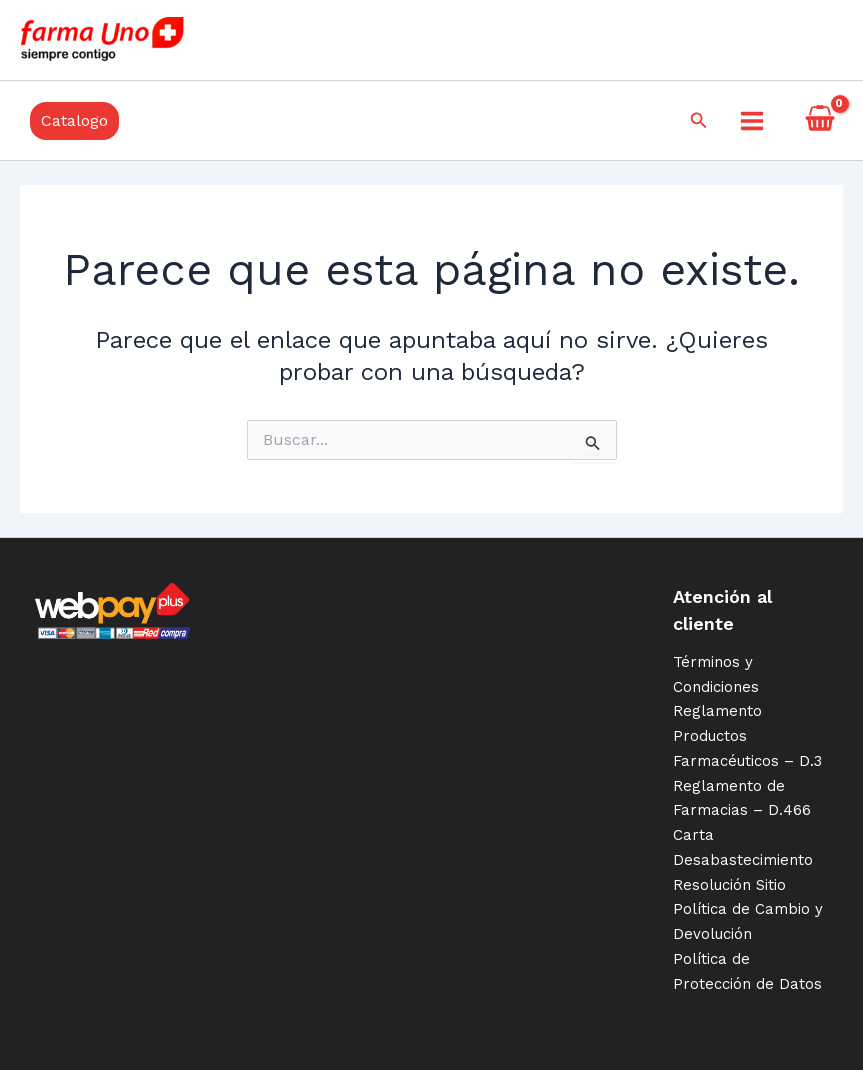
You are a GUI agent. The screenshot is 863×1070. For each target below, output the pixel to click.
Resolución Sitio (729, 885)
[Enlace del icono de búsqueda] (699, 120)
